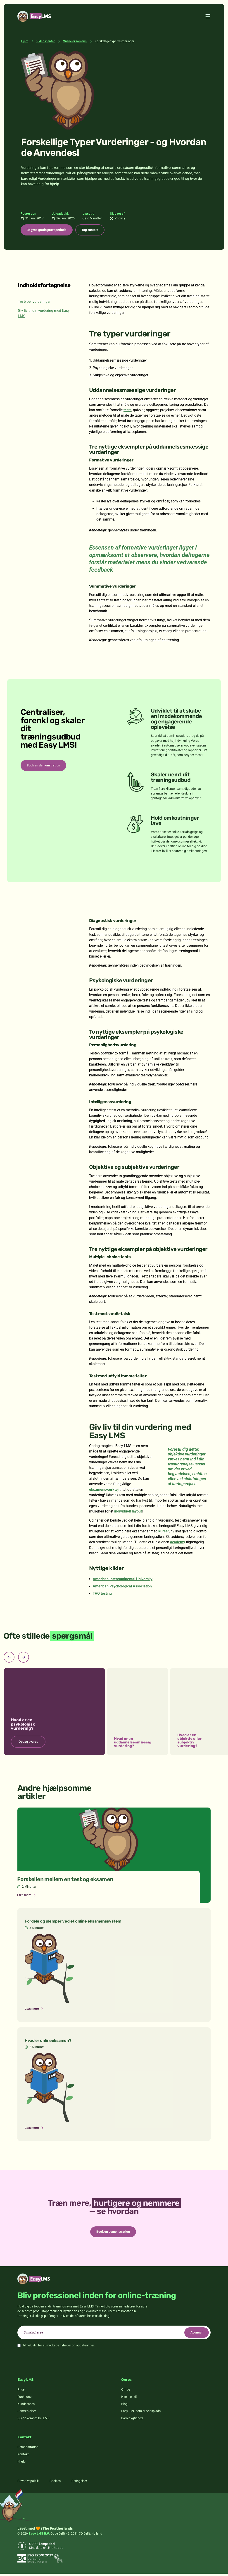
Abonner (195, 2334)
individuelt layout (128, 1512)
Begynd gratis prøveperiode (48, 230)
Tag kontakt (94, 230)
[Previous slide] (9, 1658)
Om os (125, 2392)
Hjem (24, 41)
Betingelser (79, 2483)
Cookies (55, 2483)
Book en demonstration (45, 767)
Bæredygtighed (132, 2420)
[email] (114, 2335)
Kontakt (23, 2456)
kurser (163, 1532)
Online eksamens (75, 41)
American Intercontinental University (122, 1580)
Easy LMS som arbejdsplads (141, 2413)
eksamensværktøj (104, 1490)
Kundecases (26, 2406)
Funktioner (25, 2399)
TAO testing (102, 1594)
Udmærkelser (26, 2413)
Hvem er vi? (129, 2399)
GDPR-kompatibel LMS (33, 2420)
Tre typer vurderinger (34, 302)
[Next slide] (23, 1658)
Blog (124, 2406)
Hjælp (21, 2463)
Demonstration (27, 2449)
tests (127, 411)
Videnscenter (45, 41)
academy (177, 1543)
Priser (21, 2392)
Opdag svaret (28, 1742)
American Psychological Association (122, 1587)
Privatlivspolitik (28, 2483)
